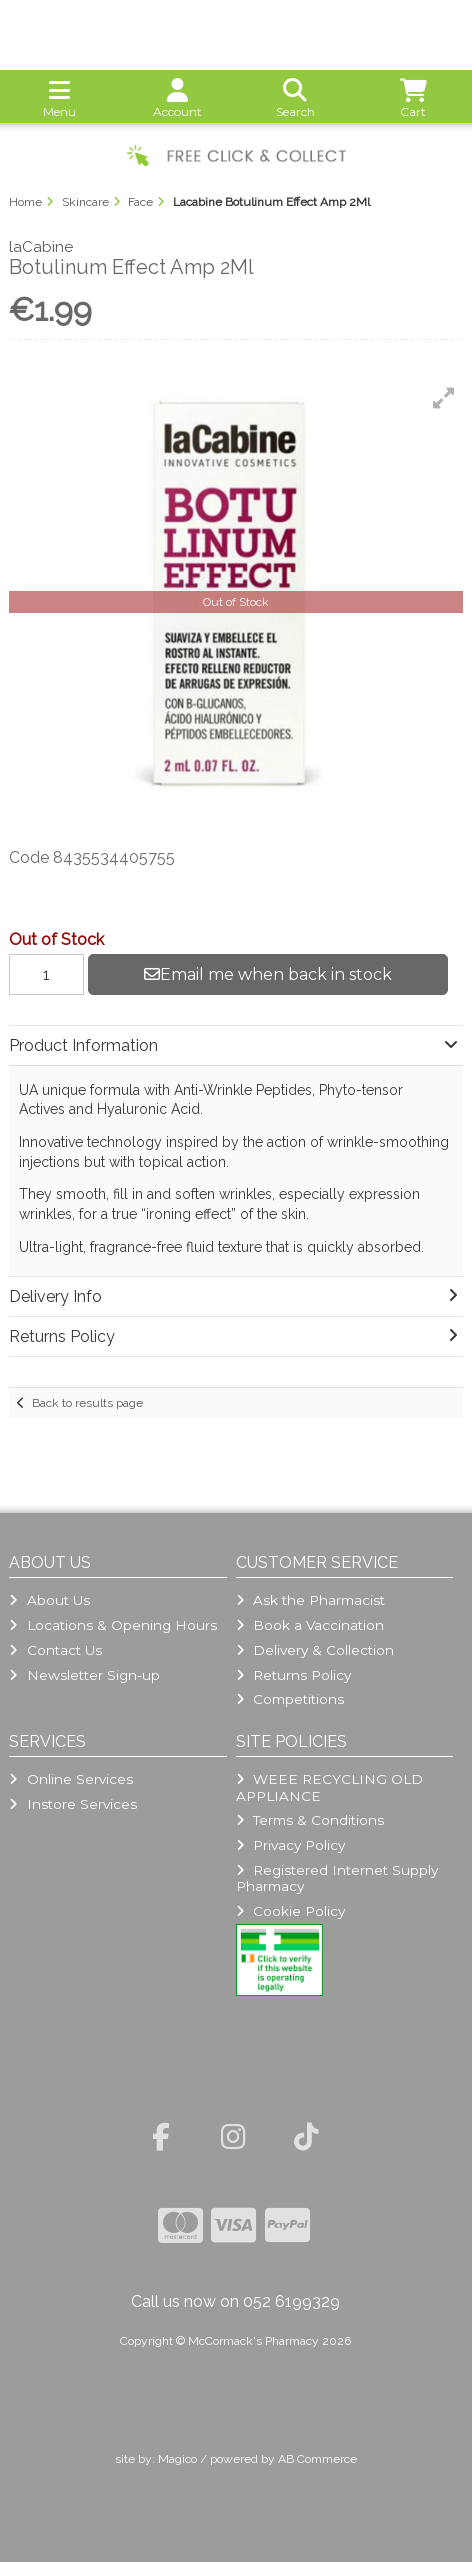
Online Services (70, 1779)
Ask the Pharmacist (310, 1600)
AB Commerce (317, 2459)
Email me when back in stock (268, 974)
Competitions (290, 1699)
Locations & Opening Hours (112, 1625)
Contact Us (55, 1650)
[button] (444, 398)
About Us (49, 1600)
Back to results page (87, 1403)
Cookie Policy (290, 1911)
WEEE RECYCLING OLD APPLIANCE (329, 1787)
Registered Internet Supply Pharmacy (337, 1878)
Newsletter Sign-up (84, 1675)
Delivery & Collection (315, 1650)
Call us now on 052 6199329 (235, 2301)
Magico (177, 2459)
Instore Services (72, 1804)
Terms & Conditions (310, 1820)
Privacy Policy (290, 1845)
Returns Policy (293, 1675)
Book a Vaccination (310, 1625)
